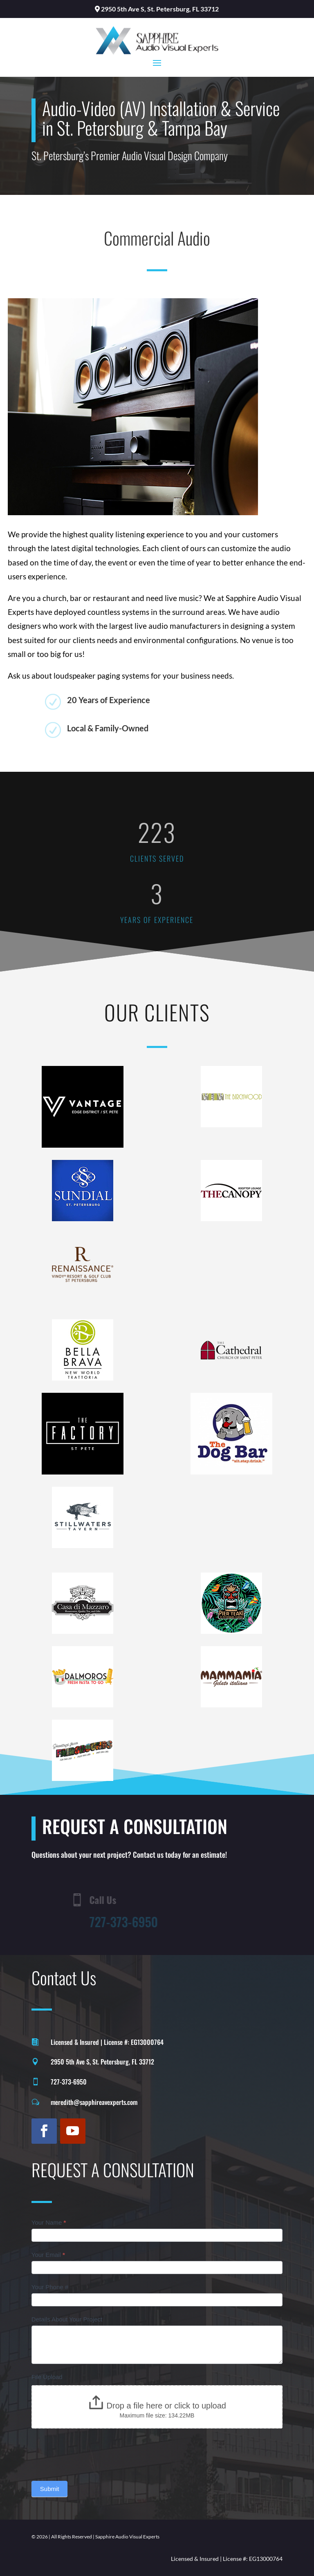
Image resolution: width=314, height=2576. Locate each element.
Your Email (48, 2254)
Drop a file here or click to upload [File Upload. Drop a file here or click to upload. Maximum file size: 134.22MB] (166, 2405)
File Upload (47, 2376)
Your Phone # (49, 2286)
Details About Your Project (66, 2319)
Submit (49, 2488)
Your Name (48, 2222)
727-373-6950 (69, 2082)
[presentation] (93, 2453)
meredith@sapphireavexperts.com (94, 2102)
